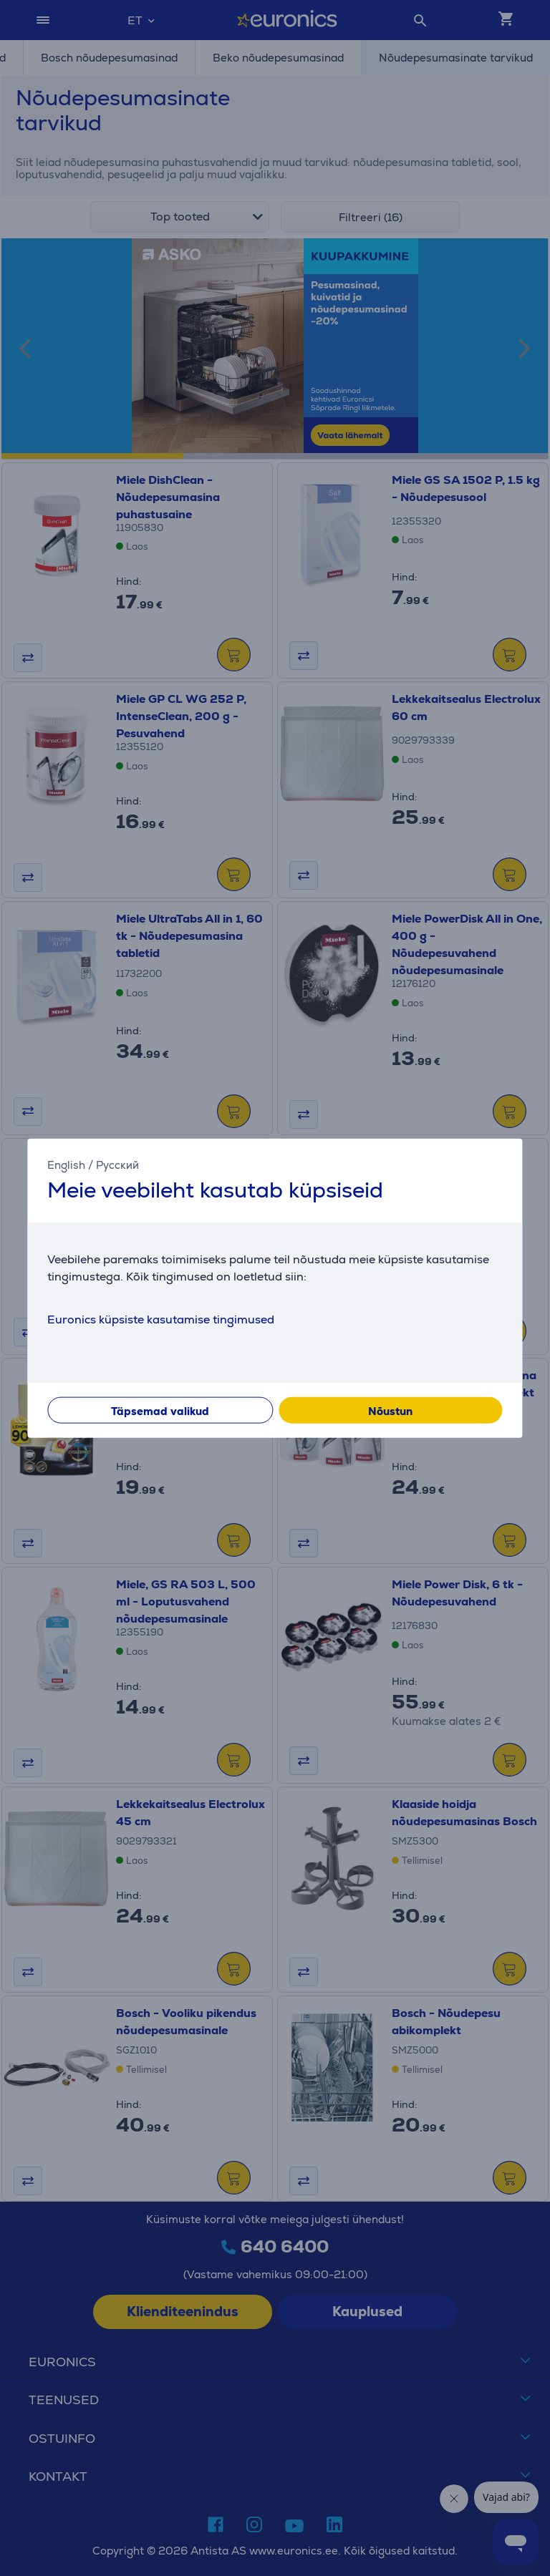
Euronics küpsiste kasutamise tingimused (160, 1319)
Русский (117, 1164)
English (66, 1164)
